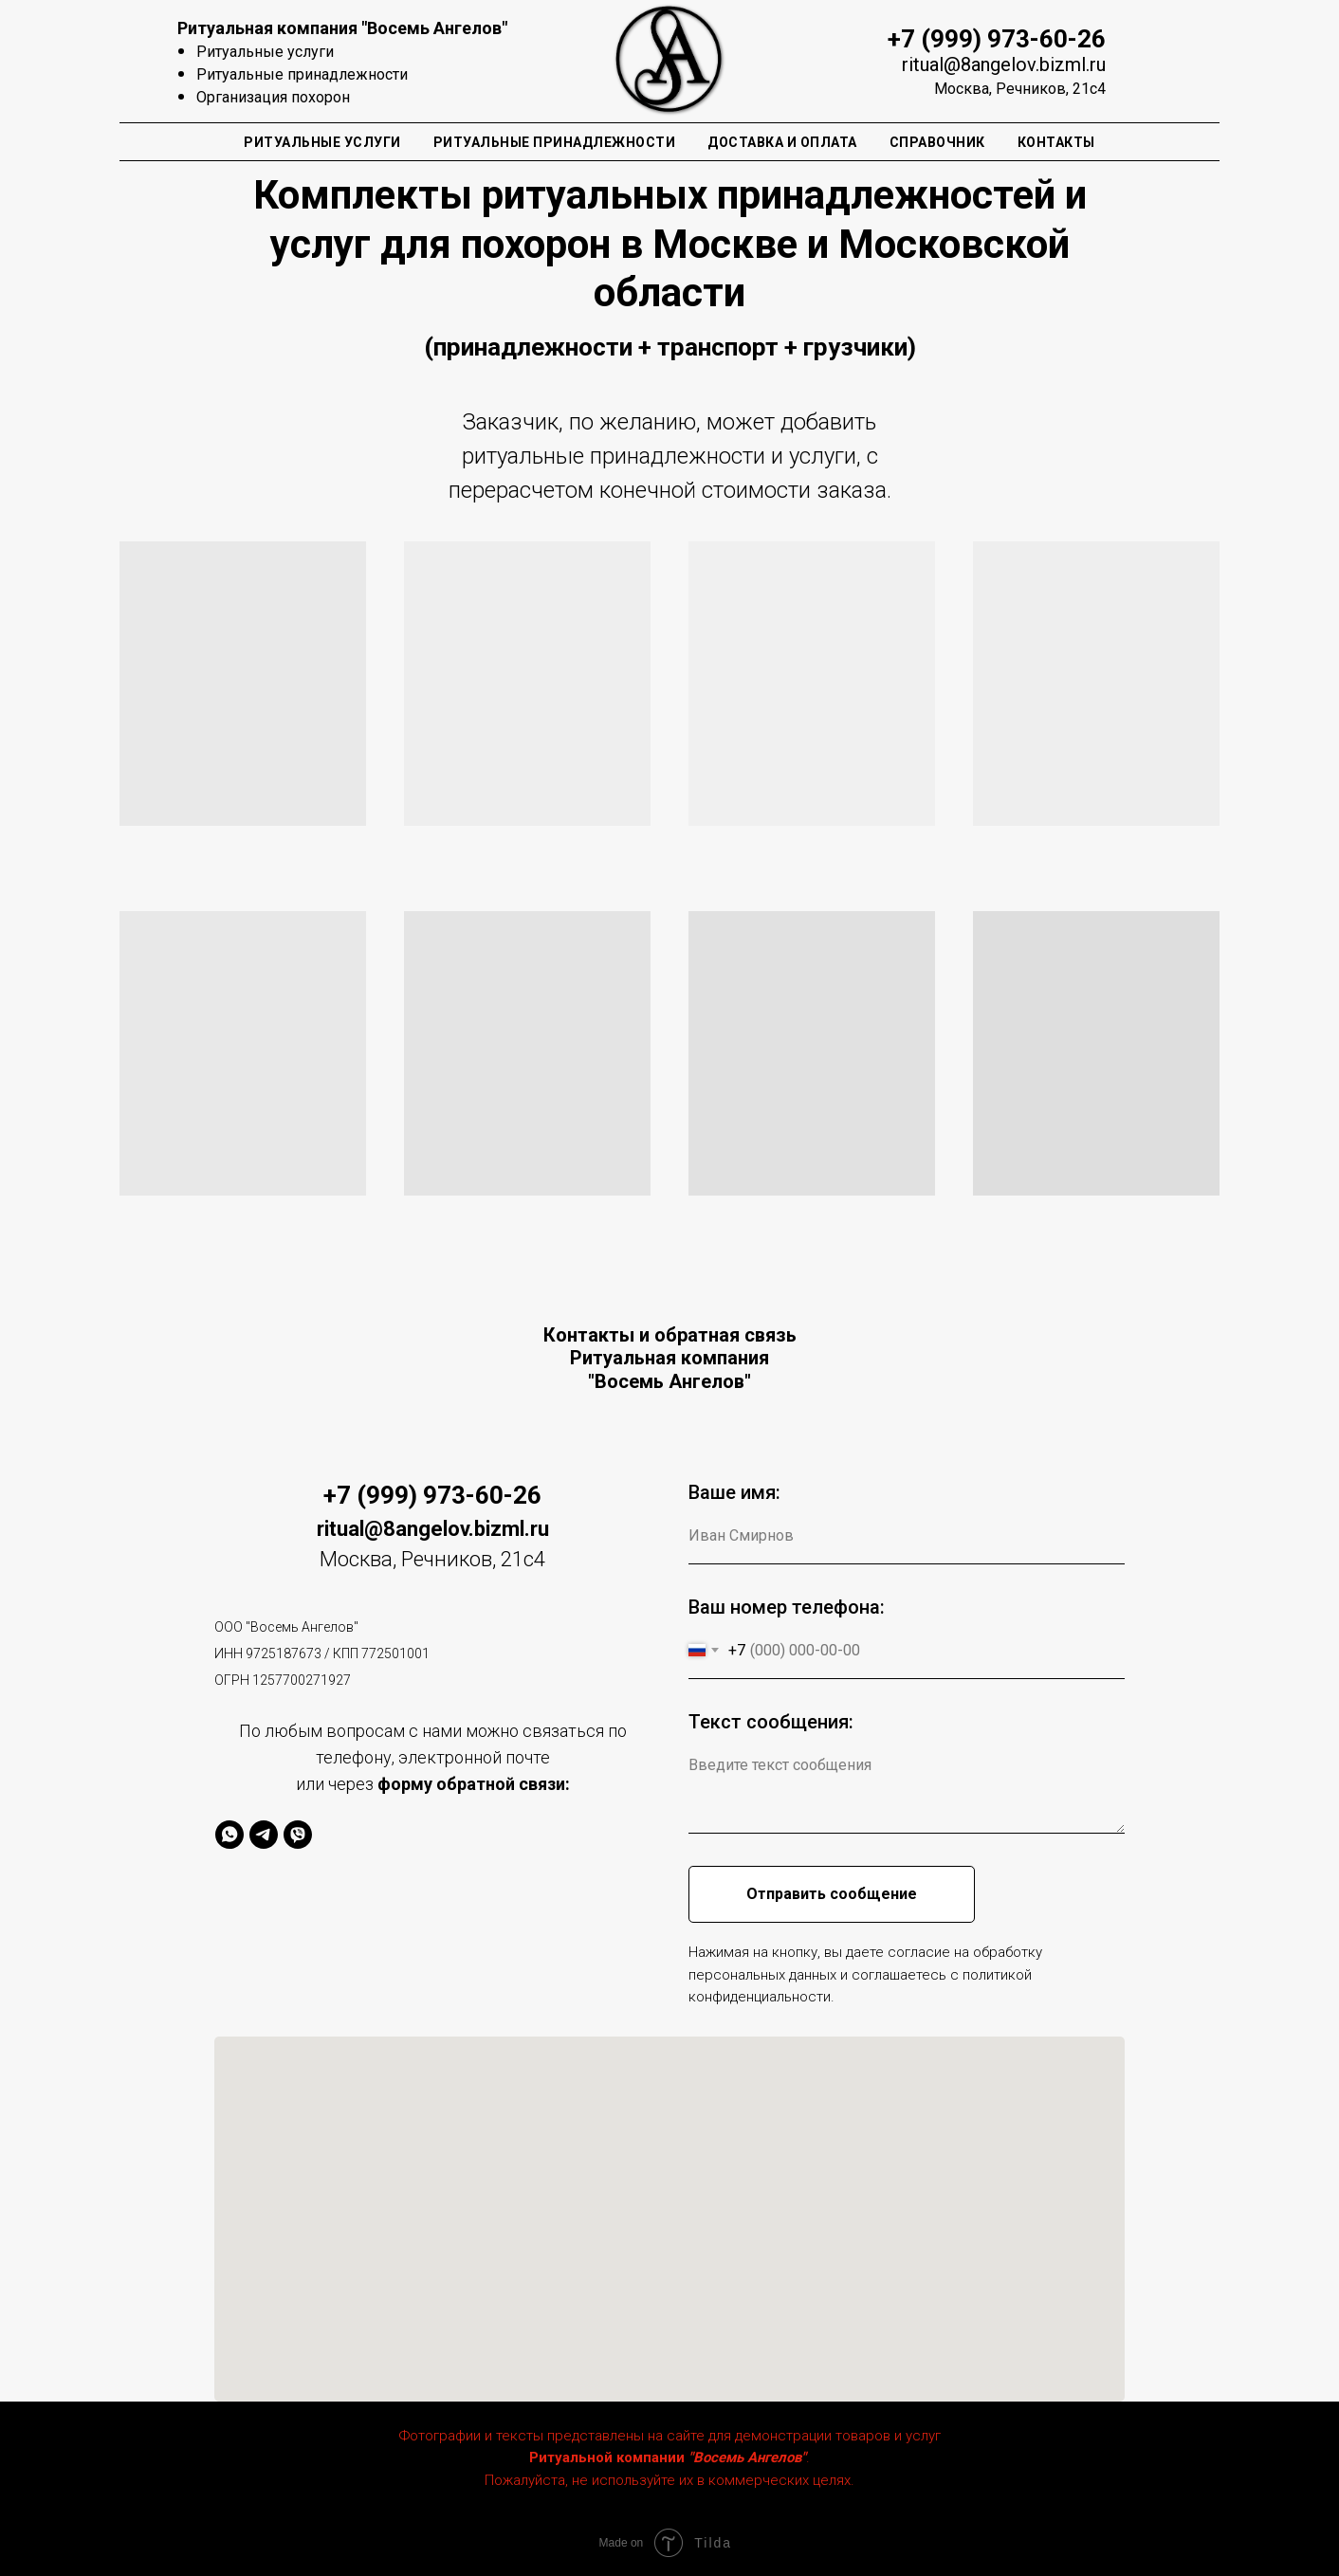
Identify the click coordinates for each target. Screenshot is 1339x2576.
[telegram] (263, 1834)
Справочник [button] (937, 142)
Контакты (1056, 142)
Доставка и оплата (782, 142)
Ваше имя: (734, 1492)
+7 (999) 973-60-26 (997, 39)
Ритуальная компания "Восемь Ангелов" (342, 28)
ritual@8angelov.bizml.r (427, 1529)
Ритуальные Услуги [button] (322, 142)
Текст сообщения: (770, 1721)
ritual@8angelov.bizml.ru (1004, 64)
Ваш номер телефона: (786, 1607)
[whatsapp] (229, 1834)
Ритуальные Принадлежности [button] (554, 142)
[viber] (298, 1834)
